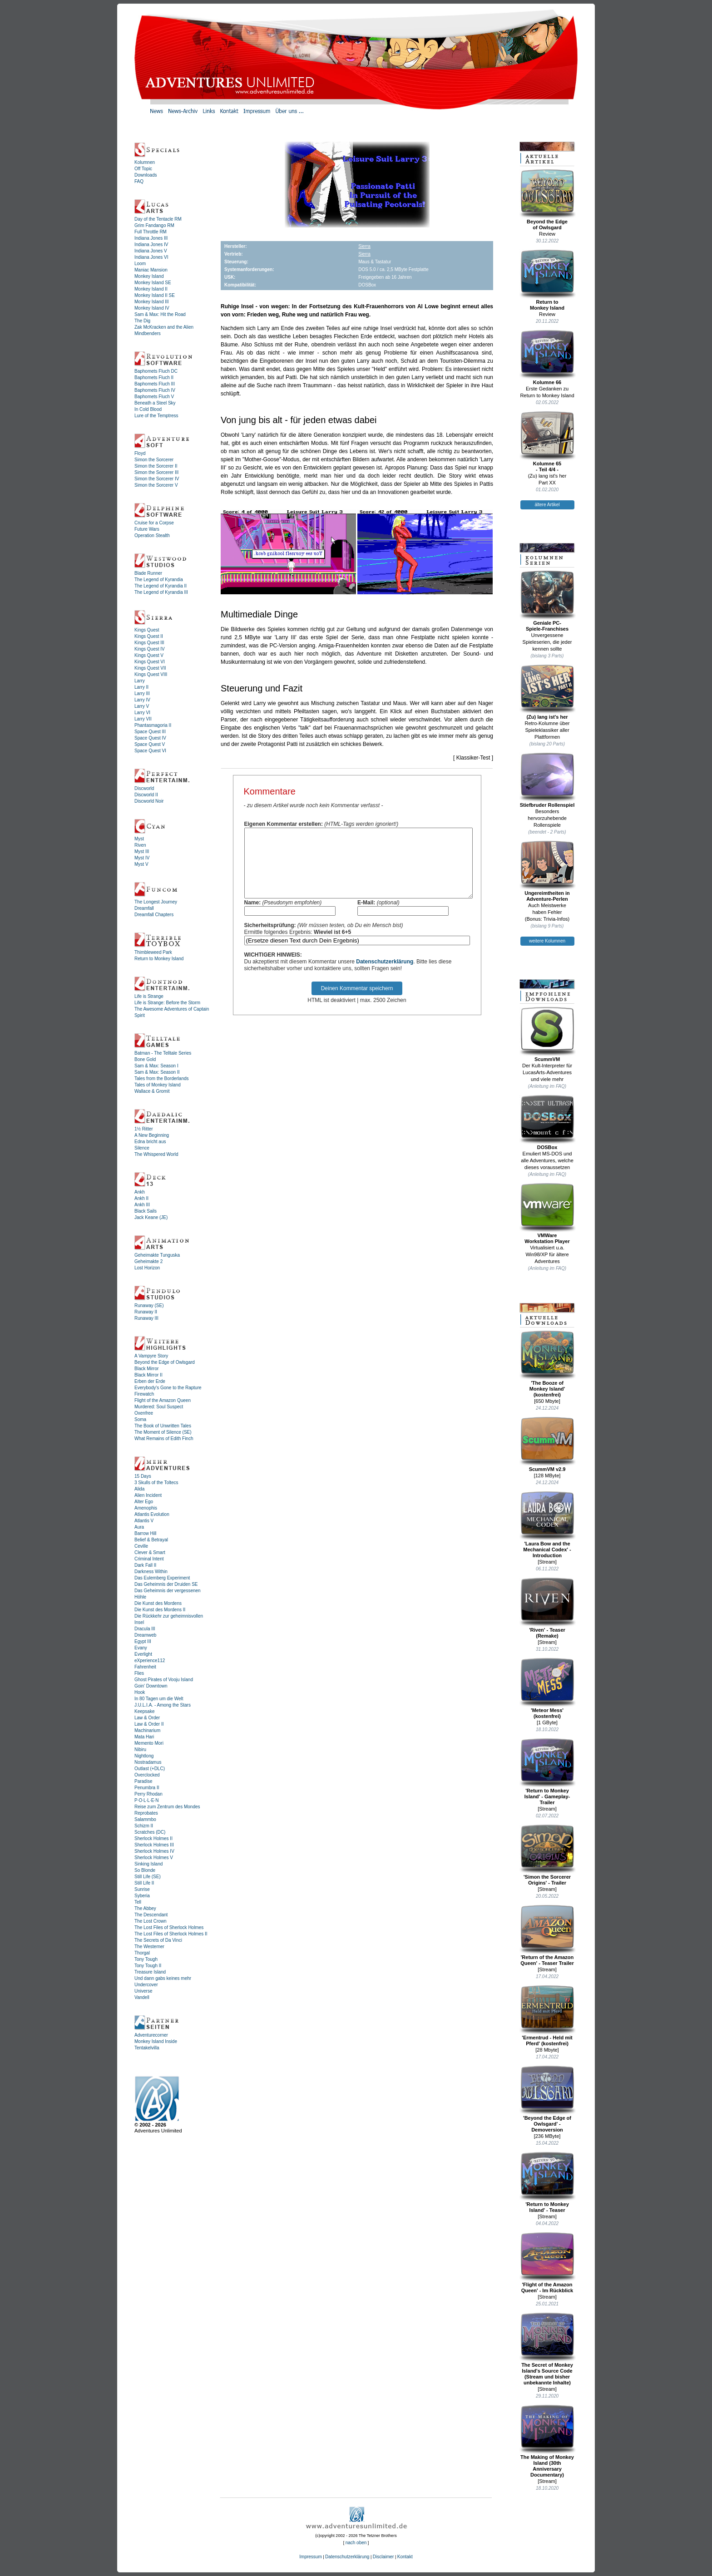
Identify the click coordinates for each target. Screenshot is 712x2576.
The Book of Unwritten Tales (162, 1425)
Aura (139, 1527)
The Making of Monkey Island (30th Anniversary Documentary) (547, 2440)
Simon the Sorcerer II (155, 466)
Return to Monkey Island (158, 958)
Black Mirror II (148, 1374)
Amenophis (145, 1507)
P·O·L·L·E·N (146, 1800)
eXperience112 (149, 1660)
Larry (139, 680)
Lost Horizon (147, 1267)
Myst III (141, 851)
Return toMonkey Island (547, 280)
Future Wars (146, 529)
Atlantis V (143, 1520)
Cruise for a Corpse (154, 522)
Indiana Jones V (150, 250)
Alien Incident (148, 1495)
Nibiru (140, 1749)
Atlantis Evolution (151, 1514)
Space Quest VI (150, 750)
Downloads (145, 175)
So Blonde (144, 1870)
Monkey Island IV (151, 308)
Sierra (364, 246)
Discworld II (146, 794)
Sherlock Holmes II (153, 1838)
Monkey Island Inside (155, 2041)
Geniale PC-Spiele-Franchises (547, 601)
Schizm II (143, 1825)
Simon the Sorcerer (153, 459)
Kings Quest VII (150, 668)
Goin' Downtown (151, 1685)
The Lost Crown (150, 1921)
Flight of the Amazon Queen (162, 1400)
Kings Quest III (149, 642)
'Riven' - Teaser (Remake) (547, 1607)
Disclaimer (383, 2556)
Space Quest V (149, 744)
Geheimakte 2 (148, 1261)
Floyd (139, 453)
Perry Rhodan (148, 1793)
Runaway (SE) (148, 1305)
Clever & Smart (149, 1552)
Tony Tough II (147, 1965)
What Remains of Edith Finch (163, 1438)
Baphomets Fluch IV (154, 390)
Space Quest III (150, 731)
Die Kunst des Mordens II (159, 1609)
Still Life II (144, 1882)
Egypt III (142, 1641)
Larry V (141, 706)
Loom (140, 263)
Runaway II (145, 1311)
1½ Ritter (143, 1128)
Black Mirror (146, 1368)
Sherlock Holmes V (153, 1857)
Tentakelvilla (146, 2047)
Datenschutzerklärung (384, 975)
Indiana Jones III (151, 238)
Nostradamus (147, 1762)
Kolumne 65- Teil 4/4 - (547, 441)
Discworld (144, 788)
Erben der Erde (149, 1381)
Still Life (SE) (147, 1876)
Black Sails (145, 1211)
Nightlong (143, 1755)
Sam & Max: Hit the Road (160, 314)
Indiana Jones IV (151, 244)
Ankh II (141, 1198)
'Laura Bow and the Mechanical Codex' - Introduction (547, 1524)
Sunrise (142, 1889)
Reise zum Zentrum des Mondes (167, 1806)
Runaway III (146, 1318)
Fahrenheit (145, 1666)
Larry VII (143, 718)
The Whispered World (156, 1154)
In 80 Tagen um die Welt (158, 1698)
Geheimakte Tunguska (157, 1255)
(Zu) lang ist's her (547, 692)
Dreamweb (145, 1635)
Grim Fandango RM (154, 225)
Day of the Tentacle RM (158, 219)
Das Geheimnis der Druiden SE (166, 1584)
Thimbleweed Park (153, 952)
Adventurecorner (151, 2035)
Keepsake (144, 1711)
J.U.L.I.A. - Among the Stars (162, 1705)
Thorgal (142, 1952)
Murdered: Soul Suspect (158, 1406)
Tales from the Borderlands (161, 1078)
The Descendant (151, 1914)
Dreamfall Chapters (153, 914)
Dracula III (144, 1628)
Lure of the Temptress (156, 415)
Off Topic (143, 168)
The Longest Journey (155, 901)
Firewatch (144, 1394)
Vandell (141, 1997)
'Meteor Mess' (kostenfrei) (547, 1688)
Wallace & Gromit (151, 1091)
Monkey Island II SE (154, 295)
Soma (140, 1419)
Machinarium (147, 1730)
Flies (139, 1673)
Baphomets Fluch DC (156, 371)
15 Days (142, 1476)
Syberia (142, 1895)
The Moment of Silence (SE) (163, 1432)
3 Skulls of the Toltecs (156, 1482)
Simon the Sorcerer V (156, 485)
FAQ (138, 181)
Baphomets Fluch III (154, 383)
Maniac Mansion (151, 269)
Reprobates (146, 1813)
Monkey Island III (151, 301)
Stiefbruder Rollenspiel (547, 780)
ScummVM (547, 1034)
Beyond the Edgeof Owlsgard (547, 199)
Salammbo (145, 1819)
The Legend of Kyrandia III (161, 592)
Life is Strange (148, 996)
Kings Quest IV (149, 648)
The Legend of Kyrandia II (160, 585)
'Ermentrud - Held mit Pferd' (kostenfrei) (547, 2015)
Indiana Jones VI (151, 257)
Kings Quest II (148, 636)
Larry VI (142, 712)
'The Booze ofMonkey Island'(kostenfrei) (547, 1363)
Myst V (141, 864)
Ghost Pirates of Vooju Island (163, 1679)
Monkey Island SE (152, 282)
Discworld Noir (148, 801)
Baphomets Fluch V (154, 396)
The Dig (142, 320)
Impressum (310, 2556)
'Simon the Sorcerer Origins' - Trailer (547, 1854)
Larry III (142, 693)
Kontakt (405, 2556)
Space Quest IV (150, 737)
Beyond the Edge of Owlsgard (164, 1362)
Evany (140, 1647)
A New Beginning (151, 1135)
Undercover (146, 1984)
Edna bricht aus (150, 1141)
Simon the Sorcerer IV (156, 478)
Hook (139, 1692)
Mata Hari (144, 1736)
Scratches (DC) (149, 1832)
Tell (137, 1902)
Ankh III (142, 1204)
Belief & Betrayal (151, 1539)
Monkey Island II (151, 288)
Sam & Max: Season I (156, 1065)
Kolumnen (144, 162)
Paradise (143, 1781)
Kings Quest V (148, 655)
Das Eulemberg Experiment (162, 1577)
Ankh (139, 1191)
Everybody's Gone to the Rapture (168, 1387)
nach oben (356, 2542)
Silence (141, 1147)
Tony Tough (146, 1959)
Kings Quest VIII (150, 674)
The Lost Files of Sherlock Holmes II (171, 1933)
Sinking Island (148, 1863)
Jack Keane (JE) (151, 1217)
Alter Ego (143, 1501)
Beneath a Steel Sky (155, 402)
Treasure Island (150, 1971)
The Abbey (145, 1908)
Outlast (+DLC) (149, 1768)
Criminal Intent (148, 1558)
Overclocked (147, 1774)
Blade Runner (148, 573)
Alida (139, 1488)
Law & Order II (148, 1724)
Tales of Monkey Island (157, 1084)
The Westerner (149, 1946)
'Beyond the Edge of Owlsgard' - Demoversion (547, 2098)
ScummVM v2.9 (547, 1444)
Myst (139, 838)
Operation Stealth (152, 535)
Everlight (143, 1654)
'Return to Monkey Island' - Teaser (547, 2182)
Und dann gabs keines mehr (162, 1978)
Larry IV (142, 699)
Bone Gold (145, 1059)
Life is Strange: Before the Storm (167, 1002)
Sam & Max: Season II (157, 1072)
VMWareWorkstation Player (547, 1213)
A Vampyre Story (151, 1355)
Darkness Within (151, 1571)
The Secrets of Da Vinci (158, 1940)
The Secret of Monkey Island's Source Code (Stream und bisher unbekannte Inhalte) (547, 2348)
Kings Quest (146, 629)
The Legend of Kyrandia (158, 579)
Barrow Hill (145, 1533)
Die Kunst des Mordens (158, 1603)
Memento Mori (148, 1743)
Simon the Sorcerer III (156, 472)
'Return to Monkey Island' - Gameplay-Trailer (547, 1771)
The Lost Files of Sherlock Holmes (168, 1927)
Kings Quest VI (149, 661)
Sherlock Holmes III (154, 1844)
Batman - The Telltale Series (162, 1053)
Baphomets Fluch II (153, 377)
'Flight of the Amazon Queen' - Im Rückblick (547, 2262)
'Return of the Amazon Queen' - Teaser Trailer (547, 1935)
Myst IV (141, 857)
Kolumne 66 (547, 357)
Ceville (141, 1546)
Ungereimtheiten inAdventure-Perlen (547, 871)
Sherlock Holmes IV (154, 1851)
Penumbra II (146, 1787)
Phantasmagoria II (152, 725)
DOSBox (547, 1122)
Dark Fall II (145, 1565)
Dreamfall (144, 908)
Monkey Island (148, 276)
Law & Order (147, 1717)
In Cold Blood (148, 409)
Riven (140, 845)
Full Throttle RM (150, 231)
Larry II (141, 687)
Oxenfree (143, 1413)
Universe (143, 1991)
